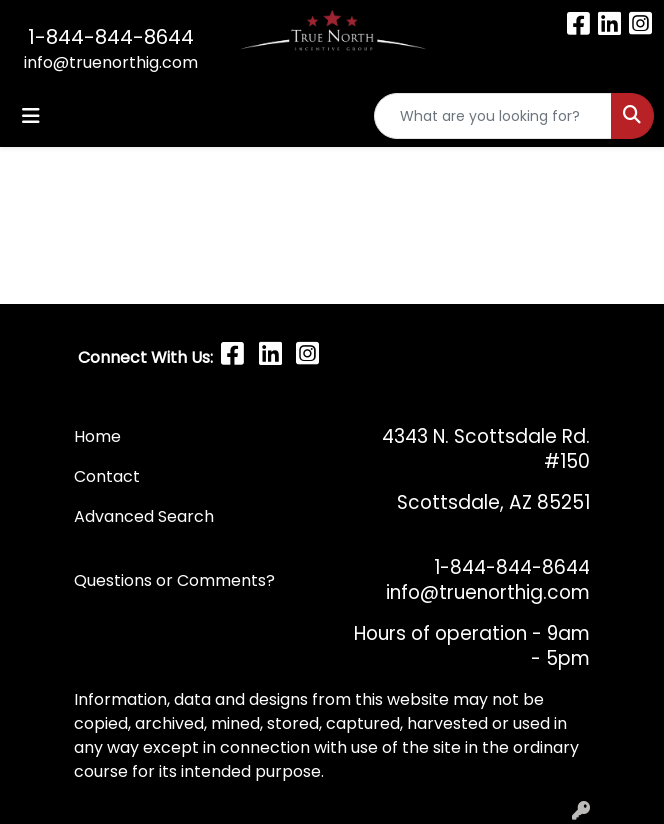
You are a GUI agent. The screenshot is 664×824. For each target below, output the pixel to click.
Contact (109, 476)
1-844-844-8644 (111, 37)
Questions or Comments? (174, 580)
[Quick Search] (493, 116)
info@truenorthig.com (111, 62)
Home (97, 436)
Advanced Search (144, 516)
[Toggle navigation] (31, 116)
